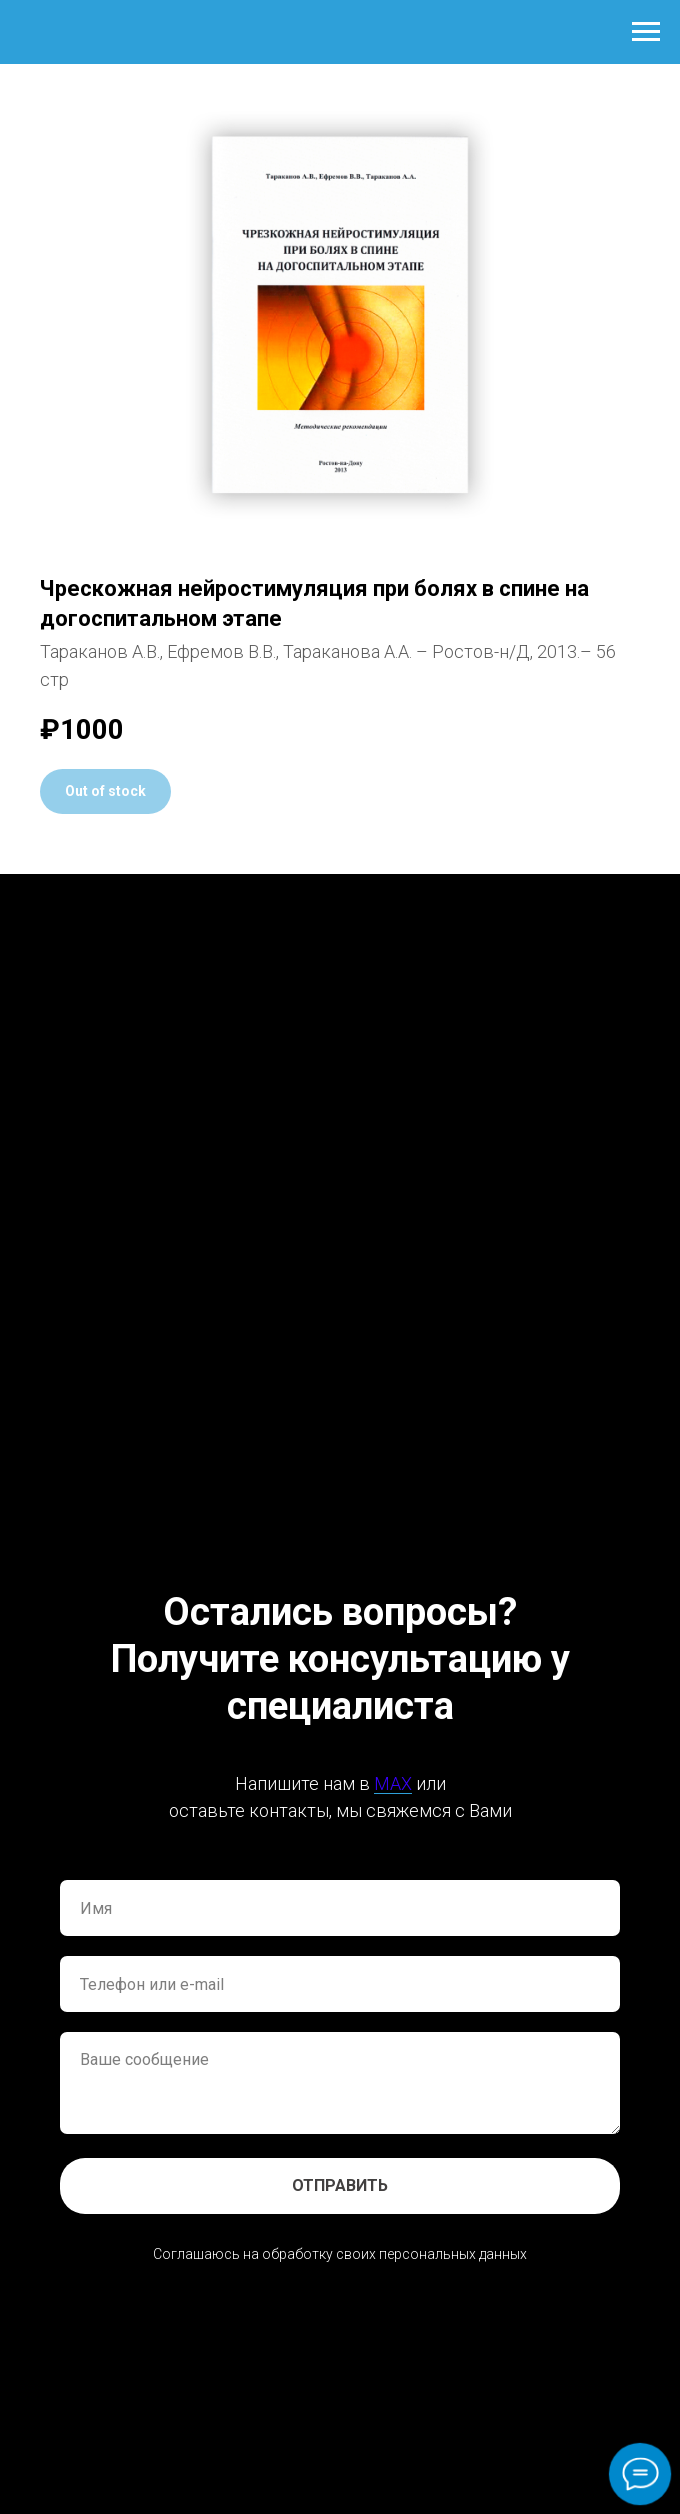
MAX (393, 1783)
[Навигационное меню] (646, 32)
